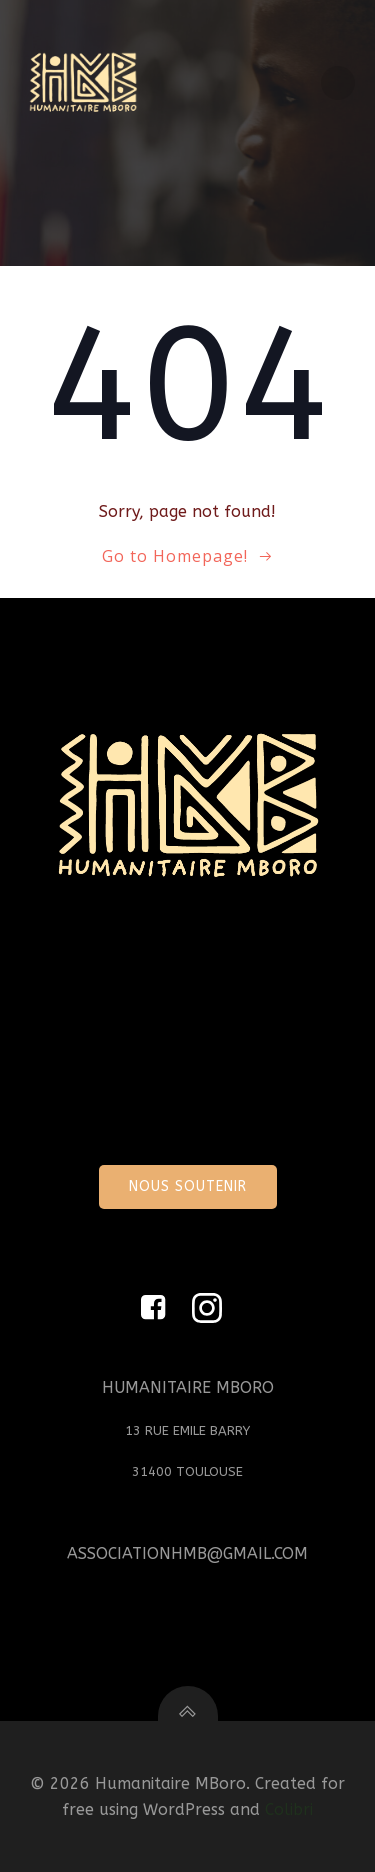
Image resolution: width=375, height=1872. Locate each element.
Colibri (289, 1809)
